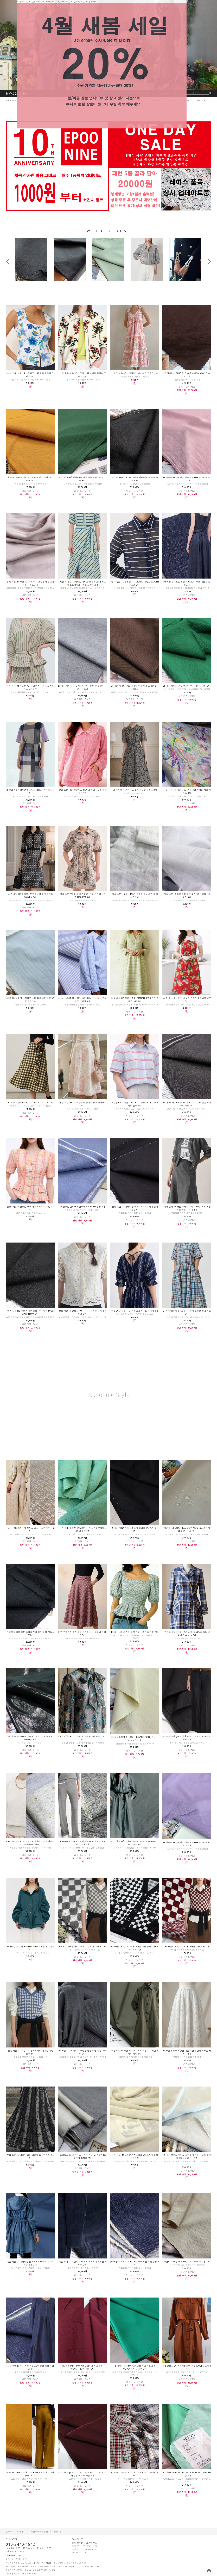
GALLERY (202, 100)
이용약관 (57, 2531)
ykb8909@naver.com (44, 2569)
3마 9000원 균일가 (15, 100)
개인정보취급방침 (39, 2531)
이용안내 (21, 2531)
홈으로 (9, 2531)
